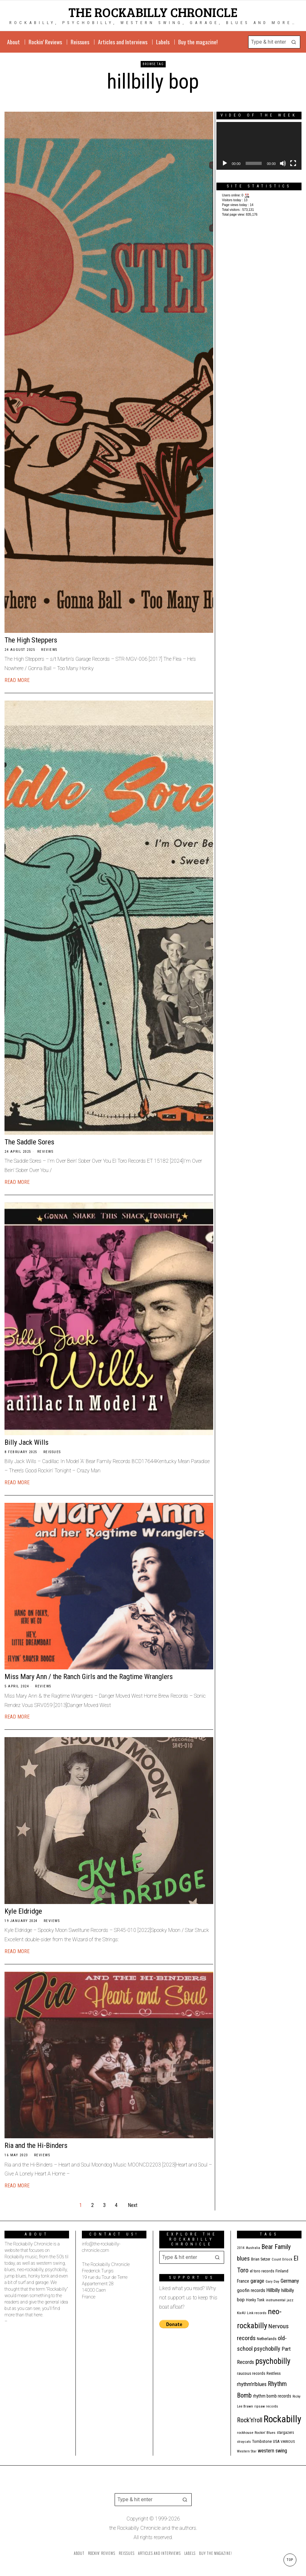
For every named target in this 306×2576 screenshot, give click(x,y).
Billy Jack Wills (26, 1442)
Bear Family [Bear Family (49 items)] (276, 2247)
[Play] (225, 163)
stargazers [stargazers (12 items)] (285, 2432)
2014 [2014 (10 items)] (241, 2248)
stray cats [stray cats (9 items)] (244, 2442)
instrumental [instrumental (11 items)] (275, 2300)
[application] (259, 146)
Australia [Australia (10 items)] (253, 2248)
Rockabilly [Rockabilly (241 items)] (282, 2419)
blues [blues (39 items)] (243, 2258)
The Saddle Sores (29, 1142)
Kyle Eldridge (23, 1911)
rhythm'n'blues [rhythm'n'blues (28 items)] (252, 2384)
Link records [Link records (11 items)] (257, 2313)
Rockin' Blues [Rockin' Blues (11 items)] (265, 2432)
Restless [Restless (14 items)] (274, 2373)
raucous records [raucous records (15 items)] (251, 2373)
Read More (17, 680)
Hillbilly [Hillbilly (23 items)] (273, 2290)
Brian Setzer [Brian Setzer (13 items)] (260, 2259)
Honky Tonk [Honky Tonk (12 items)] (255, 2300)
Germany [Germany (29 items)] (290, 2281)
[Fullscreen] (293, 163)
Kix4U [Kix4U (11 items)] (241, 2313)
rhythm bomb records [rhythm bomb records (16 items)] (272, 2396)
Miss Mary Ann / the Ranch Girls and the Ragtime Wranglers (88, 1676)
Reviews (49, 650)
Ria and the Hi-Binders (35, 2145)
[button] (293, 42)
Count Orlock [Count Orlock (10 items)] (282, 2259)
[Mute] (283, 163)
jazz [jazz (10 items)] (290, 2300)
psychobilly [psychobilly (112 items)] (272, 2361)
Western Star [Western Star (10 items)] (247, 2451)
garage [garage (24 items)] (257, 2281)
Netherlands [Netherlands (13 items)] (266, 2338)
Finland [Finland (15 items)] (281, 2271)
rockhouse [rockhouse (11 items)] (245, 2432)
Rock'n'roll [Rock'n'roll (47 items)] (249, 2420)
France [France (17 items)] (243, 2281)
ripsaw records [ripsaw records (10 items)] (266, 2406)
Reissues (52, 1452)
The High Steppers (30, 640)
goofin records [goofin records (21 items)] (251, 2290)
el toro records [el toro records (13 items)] (262, 2271)
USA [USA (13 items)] (276, 2441)
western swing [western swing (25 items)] (272, 2451)
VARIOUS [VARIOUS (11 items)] (288, 2441)
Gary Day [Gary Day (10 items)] (272, 2281)
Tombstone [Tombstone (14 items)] (262, 2441)
